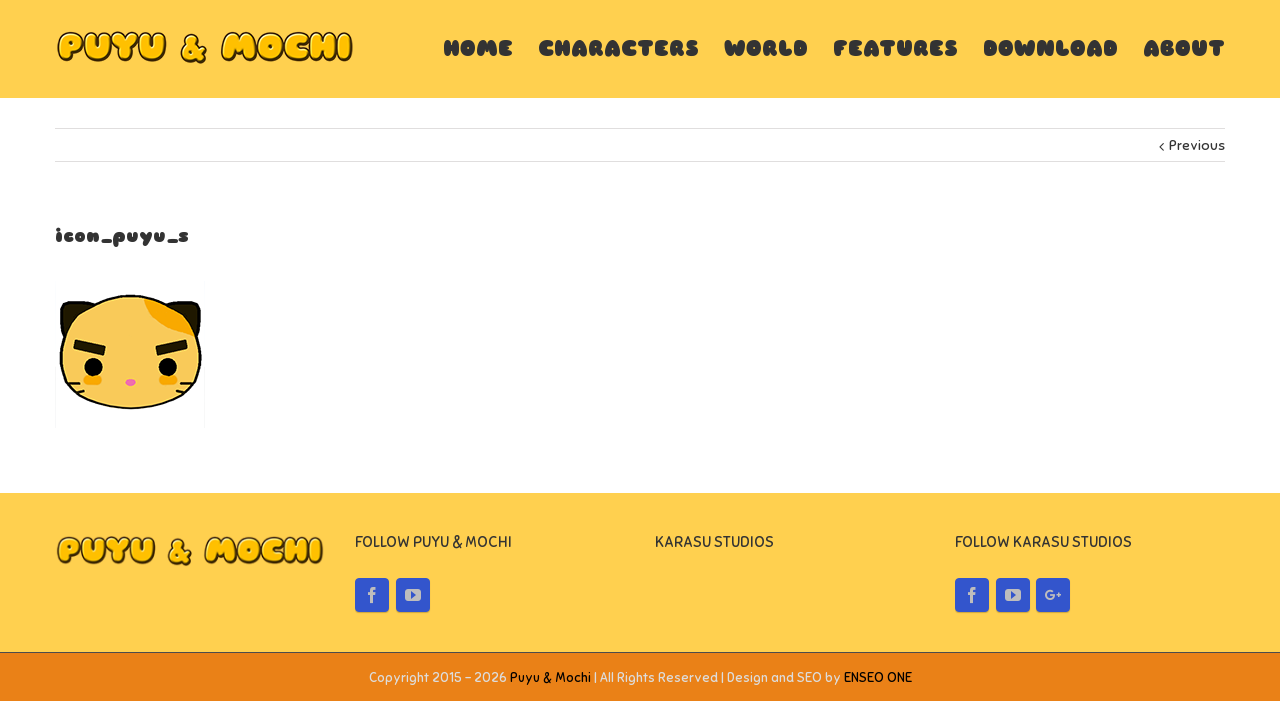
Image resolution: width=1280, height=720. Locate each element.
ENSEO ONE (878, 678)
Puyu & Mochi (550, 678)
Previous (1197, 145)
